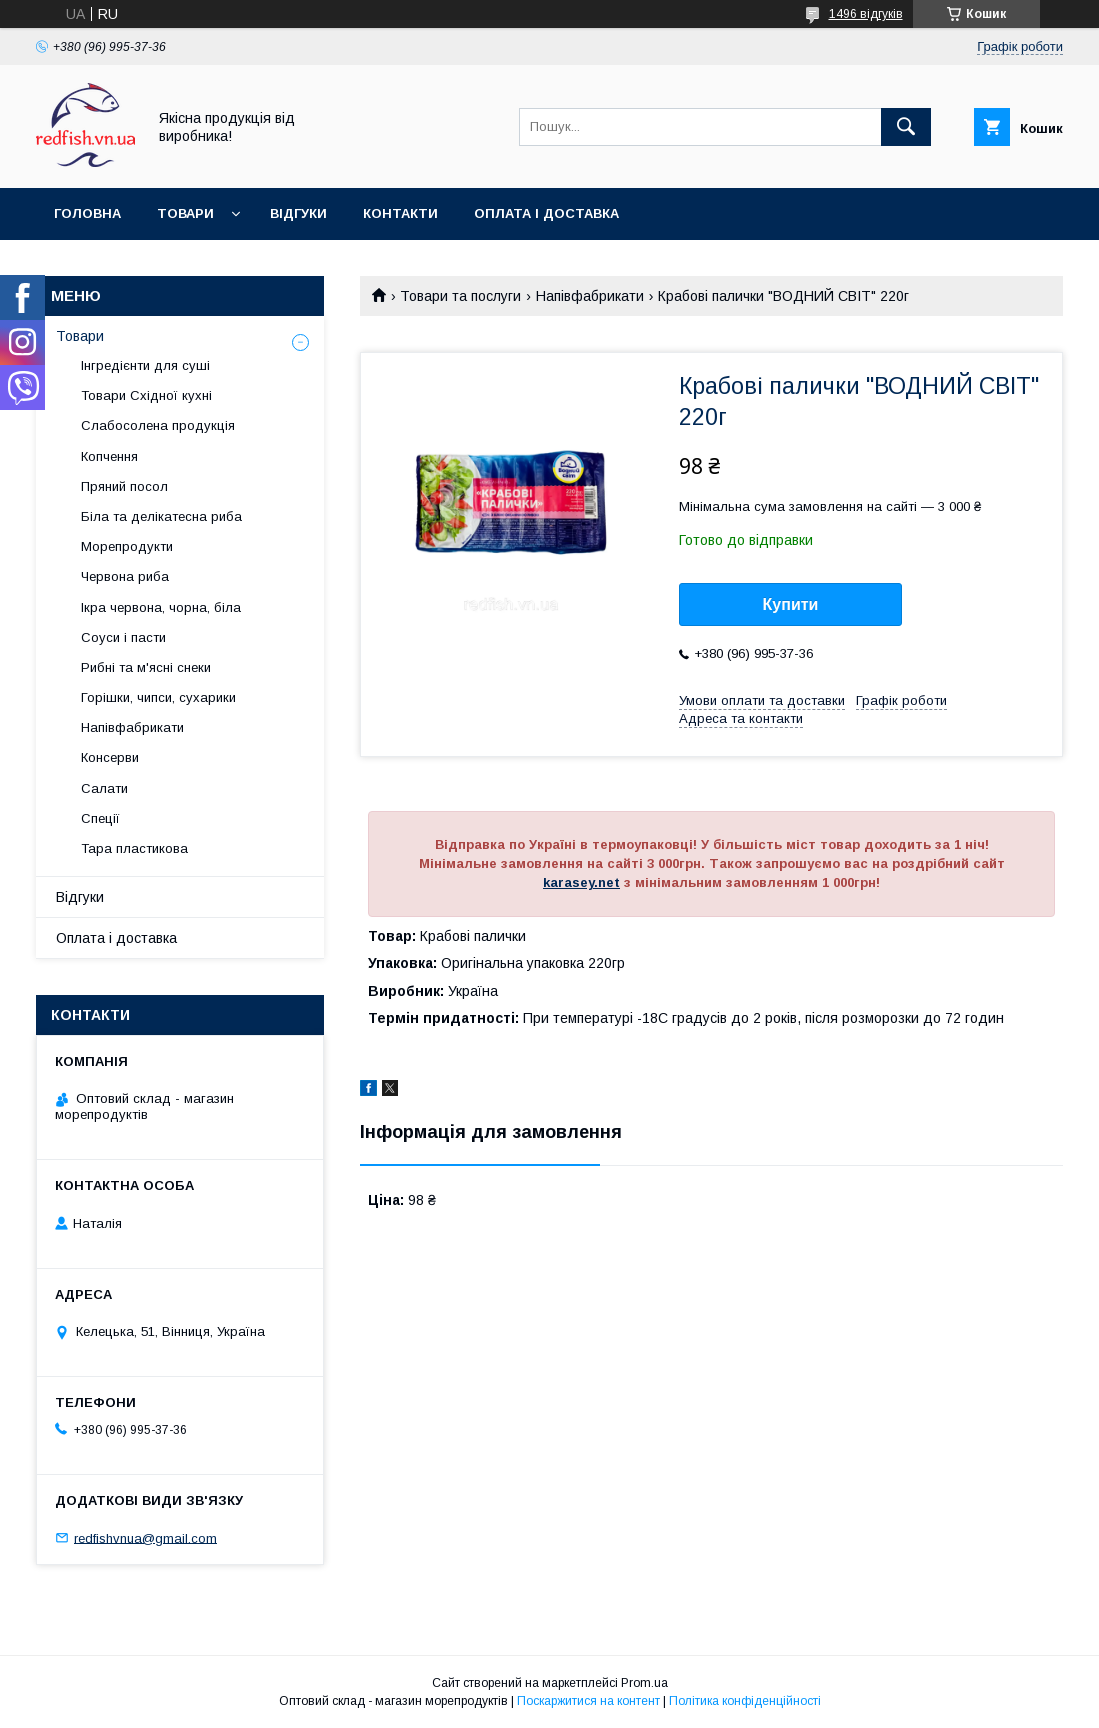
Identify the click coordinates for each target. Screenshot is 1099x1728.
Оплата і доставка (546, 213)
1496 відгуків (866, 14)
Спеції (100, 818)
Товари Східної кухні (146, 395)
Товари (185, 213)
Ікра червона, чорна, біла (161, 607)
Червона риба (125, 576)
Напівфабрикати (590, 296)
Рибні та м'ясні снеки (146, 667)
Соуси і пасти (123, 637)
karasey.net (581, 882)
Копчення (109, 456)
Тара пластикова (134, 848)
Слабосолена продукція (158, 425)
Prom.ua (644, 1683)
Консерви (110, 757)
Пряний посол (124, 486)
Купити (791, 604)
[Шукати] (906, 127)
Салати (104, 788)
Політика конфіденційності (745, 1701)
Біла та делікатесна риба (161, 516)
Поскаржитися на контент (588, 1701)
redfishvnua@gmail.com (145, 1537)
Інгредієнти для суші (145, 365)
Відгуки (298, 213)
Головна (87, 213)
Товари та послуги (460, 296)
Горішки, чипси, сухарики (158, 697)
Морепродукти (127, 546)
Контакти (400, 213)
